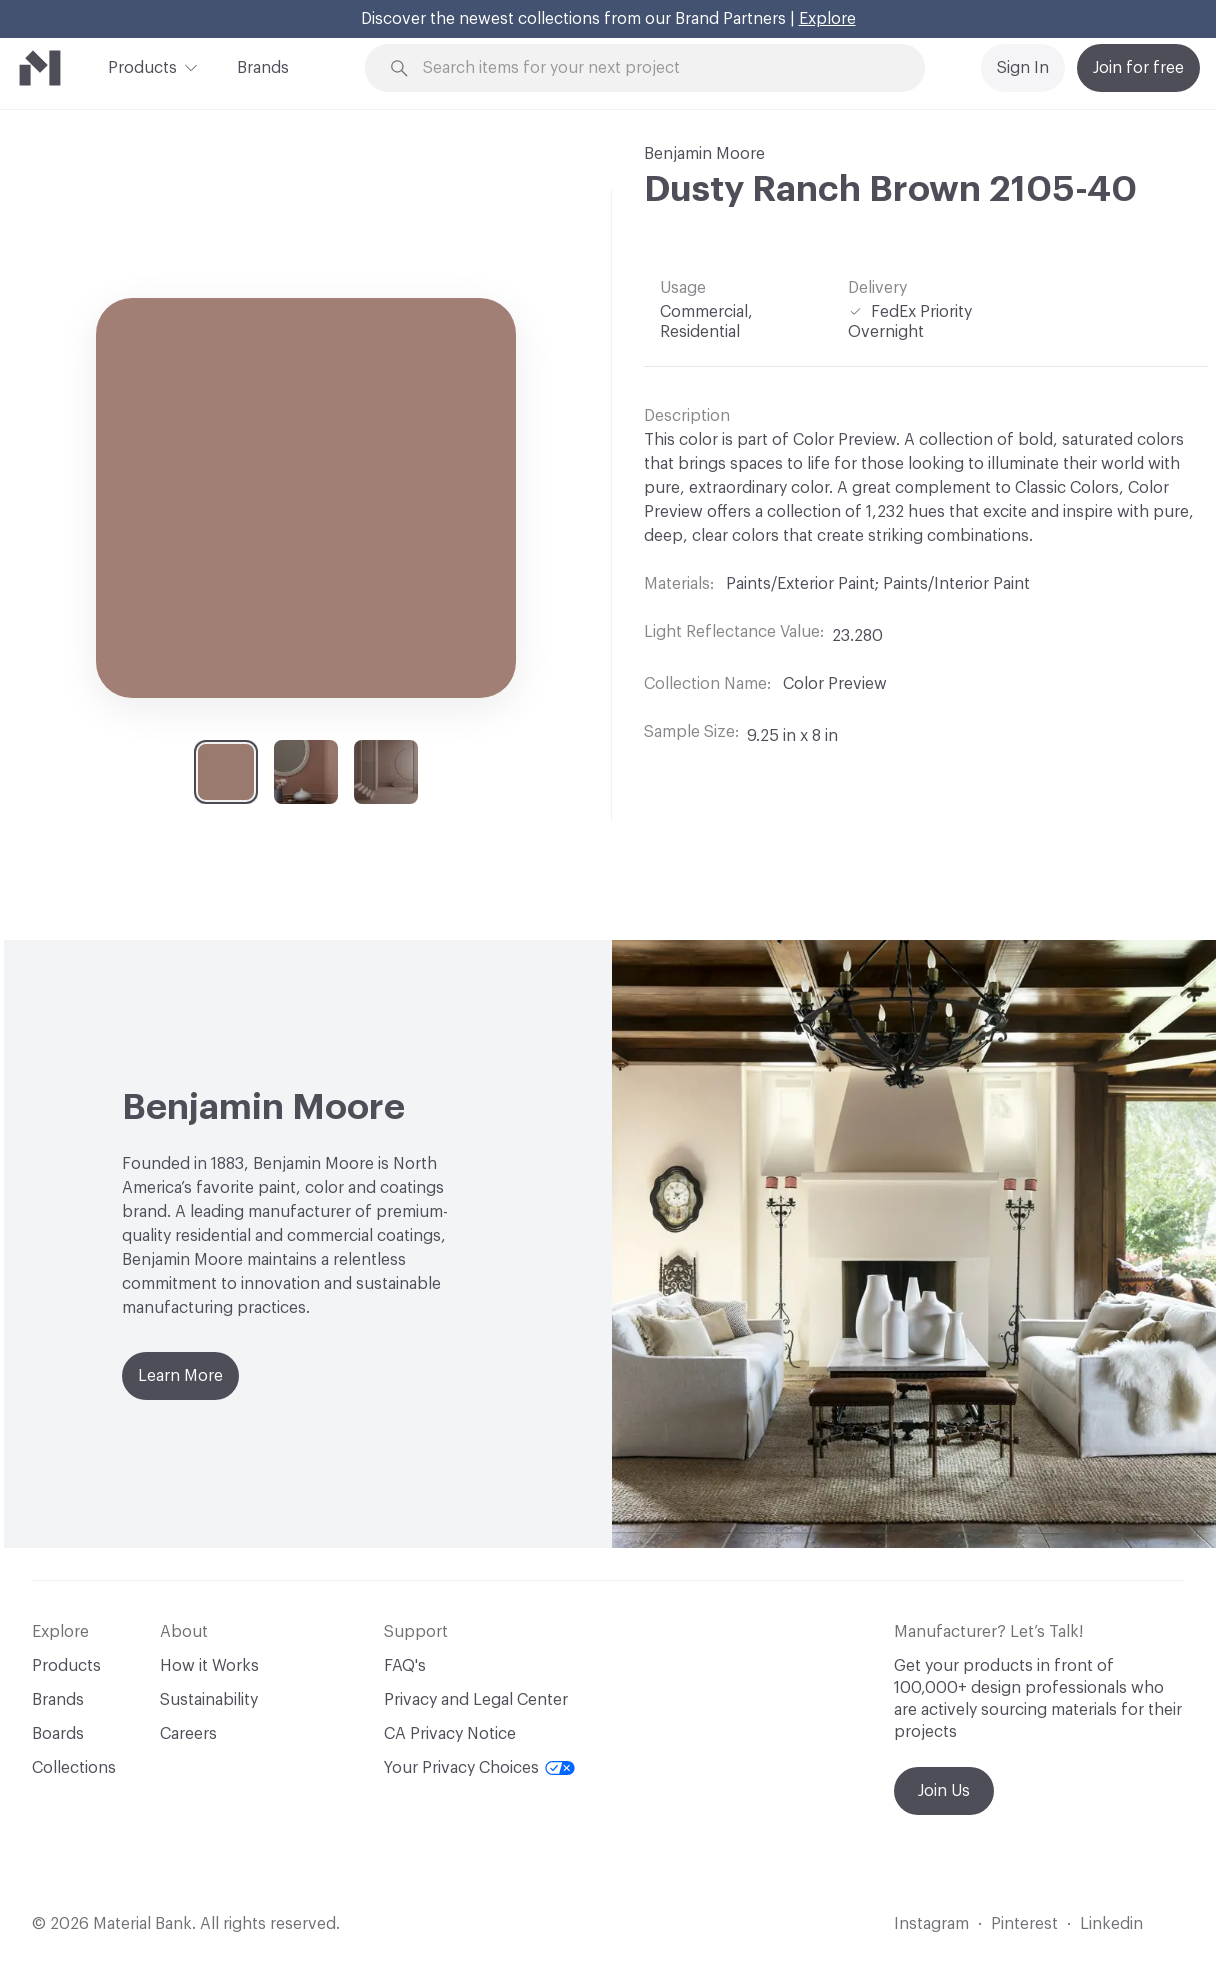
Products (142, 66)
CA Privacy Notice (450, 1734)
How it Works (209, 1666)
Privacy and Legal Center (476, 1700)
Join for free (1138, 68)
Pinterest (1024, 1924)
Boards (58, 1734)
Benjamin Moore (704, 154)
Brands (263, 68)
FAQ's (405, 1666)
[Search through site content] (656, 68)
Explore (827, 19)
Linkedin (1111, 1924)
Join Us (944, 1791)
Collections (74, 1768)
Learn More (180, 1376)
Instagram (931, 1924)
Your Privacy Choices (479, 1768)
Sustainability (209, 1700)
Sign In (1023, 68)
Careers (188, 1734)
